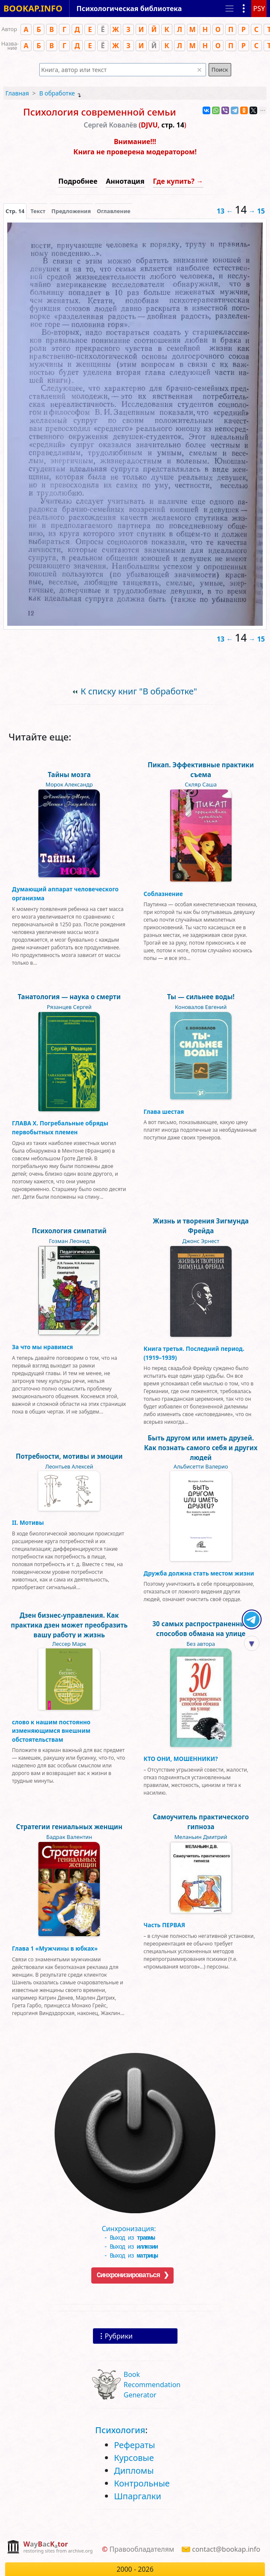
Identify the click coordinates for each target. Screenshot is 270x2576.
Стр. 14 (15, 211)
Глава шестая (164, 1111)
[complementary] (49, 2548)
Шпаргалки (137, 2496)
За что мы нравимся (42, 1347)
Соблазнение (163, 894)
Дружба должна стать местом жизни (199, 1573)
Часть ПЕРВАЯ (165, 1925)
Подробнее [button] (77, 181)
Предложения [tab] (71, 211)
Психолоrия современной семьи (99, 112)
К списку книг (139, 691)
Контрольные (142, 2483)
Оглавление (114, 211)
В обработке (57, 93)
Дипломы (134, 2470)
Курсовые (134, 2457)
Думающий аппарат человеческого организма (65, 893)
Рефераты (134, 2445)
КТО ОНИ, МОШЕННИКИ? (181, 1759)
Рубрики (119, 2336)
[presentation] (14, 211)
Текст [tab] (37, 211)
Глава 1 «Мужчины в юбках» (55, 1948)
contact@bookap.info (226, 2549)
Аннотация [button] (125, 181)
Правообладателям (142, 2549)
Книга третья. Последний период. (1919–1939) (194, 1352)
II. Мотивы (28, 1522)
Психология (120, 2430)
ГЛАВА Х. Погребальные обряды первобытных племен (60, 1127)
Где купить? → (178, 181)
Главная (17, 93)
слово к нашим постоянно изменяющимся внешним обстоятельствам (51, 1730)
